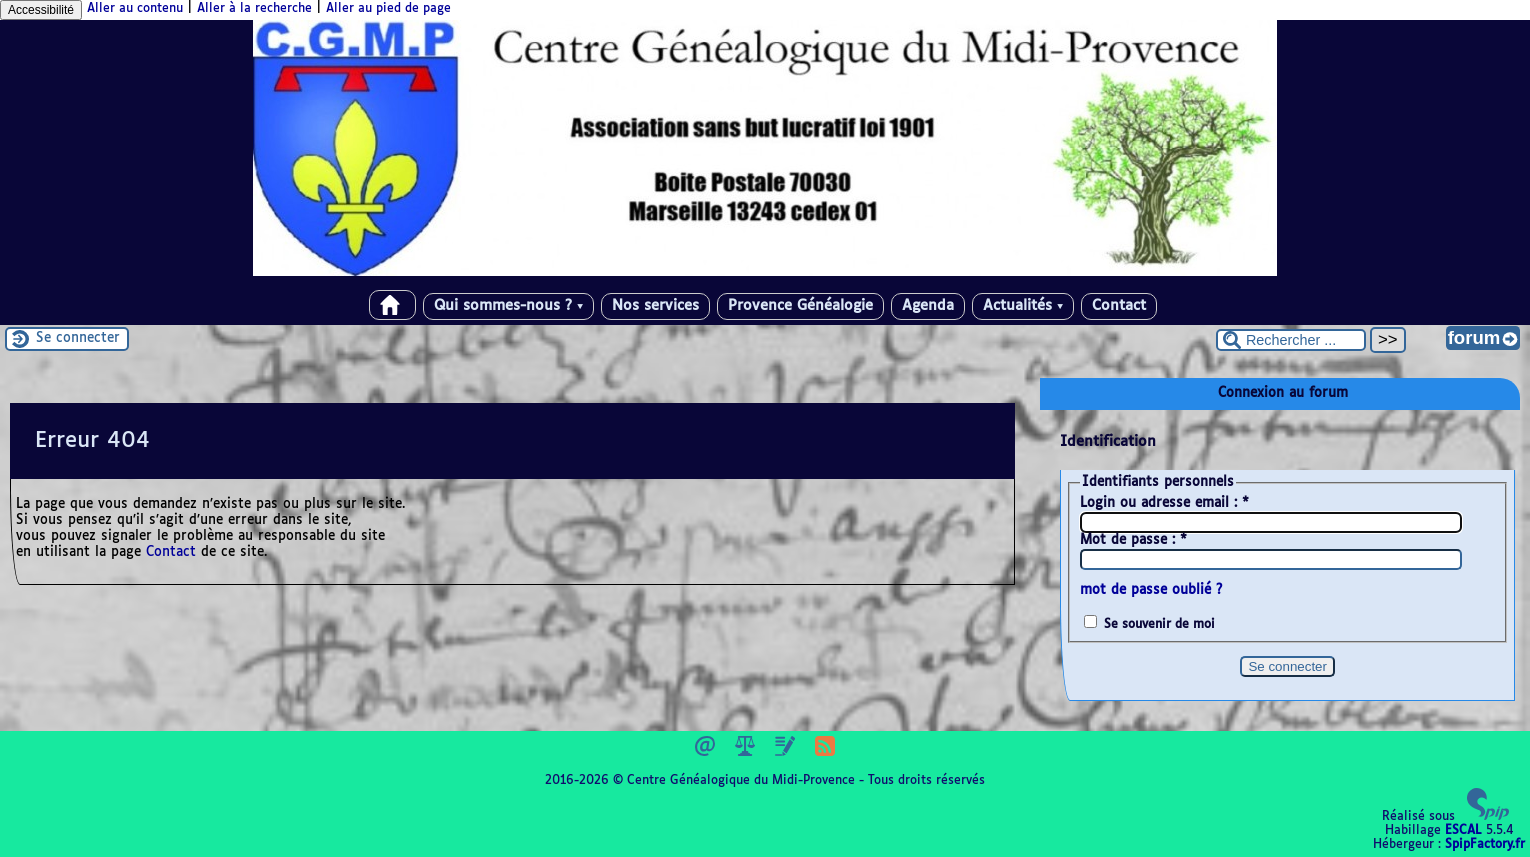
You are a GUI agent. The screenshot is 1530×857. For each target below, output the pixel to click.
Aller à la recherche (254, 9)
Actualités (1023, 306)
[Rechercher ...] (1291, 340)
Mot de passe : (1133, 540)
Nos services (655, 306)
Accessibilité (41, 10)
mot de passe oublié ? (1151, 590)
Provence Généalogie (800, 306)
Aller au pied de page (388, 9)
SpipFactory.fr (1485, 845)
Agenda (928, 306)
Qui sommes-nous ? (508, 306)
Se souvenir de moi (1159, 625)
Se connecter (78, 338)
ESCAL (1463, 831)
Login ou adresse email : (1164, 503)
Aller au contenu (135, 9)
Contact (1119, 306)
